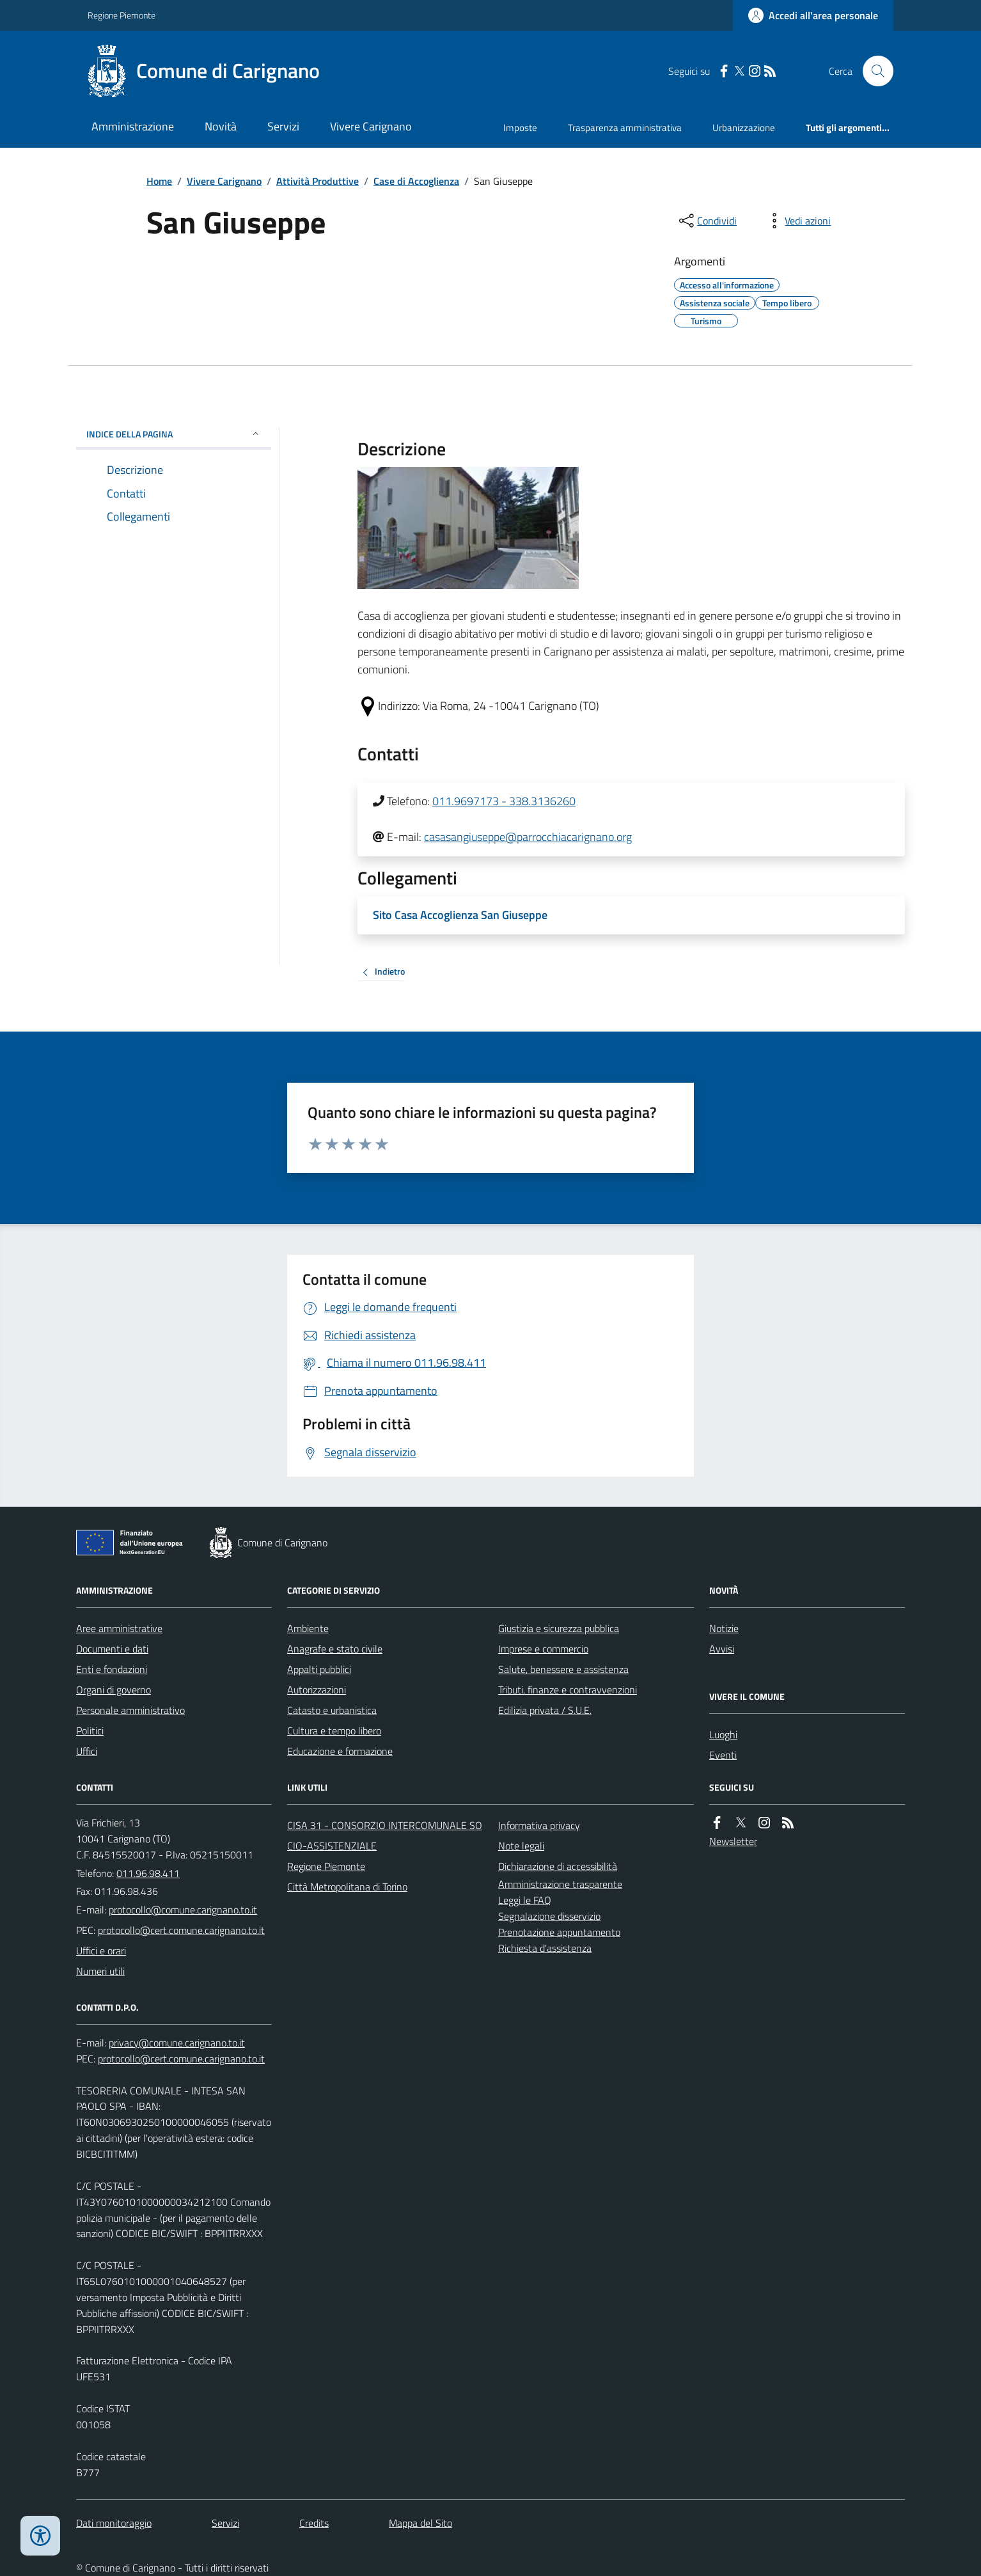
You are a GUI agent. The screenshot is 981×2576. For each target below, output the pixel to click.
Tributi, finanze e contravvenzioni (567, 1689)
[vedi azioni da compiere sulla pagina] (797, 220)
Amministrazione (132, 126)
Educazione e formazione (340, 1751)
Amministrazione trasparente (560, 1884)
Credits (314, 2523)
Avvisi (721, 1648)
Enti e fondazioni (111, 1669)
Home (159, 181)
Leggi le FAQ (524, 1900)
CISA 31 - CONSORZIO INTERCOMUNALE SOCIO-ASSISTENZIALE (384, 1835)
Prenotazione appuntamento (559, 1932)
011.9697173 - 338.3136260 (504, 801)
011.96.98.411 (148, 1873)
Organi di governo (113, 1689)
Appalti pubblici (319, 1669)
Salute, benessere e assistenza (563, 1669)
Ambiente (308, 1628)
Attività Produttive (317, 181)
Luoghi (723, 1734)
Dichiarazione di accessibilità (557, 1866)
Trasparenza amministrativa (625, 127)
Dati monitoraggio (114, 2523)
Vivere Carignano (371, 126)
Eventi (723, 1755)
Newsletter (733, 1841)
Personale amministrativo (130, 1710)
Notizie (724, 1628)
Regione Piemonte (121, 15)
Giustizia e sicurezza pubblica (558, 1628)
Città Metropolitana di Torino (347, 1886)
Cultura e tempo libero (334, 1730)
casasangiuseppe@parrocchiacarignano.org (528, 836)
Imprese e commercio (543, 1648)
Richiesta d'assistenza (545, 1948)
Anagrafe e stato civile (334, 1648)
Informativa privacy (539, 1825)
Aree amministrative (119, 1628)
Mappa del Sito (420, 2523)
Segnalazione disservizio (549, 1916)
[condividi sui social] (706, 220)
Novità (221, 126)
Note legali (521, 1845)
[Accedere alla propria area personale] (813, 15)
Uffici (86, 1751)
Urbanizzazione (743, 127)
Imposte (520, 127)
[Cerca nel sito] (872, 71)
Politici (90, 1730)
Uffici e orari (101, 1950)
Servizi (283, 126)
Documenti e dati (112, 1648)
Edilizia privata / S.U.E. (545, 1710)
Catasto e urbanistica (332, 1710)
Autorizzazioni (316, 1689)
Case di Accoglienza (416, 181)
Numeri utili (100, 1971)
